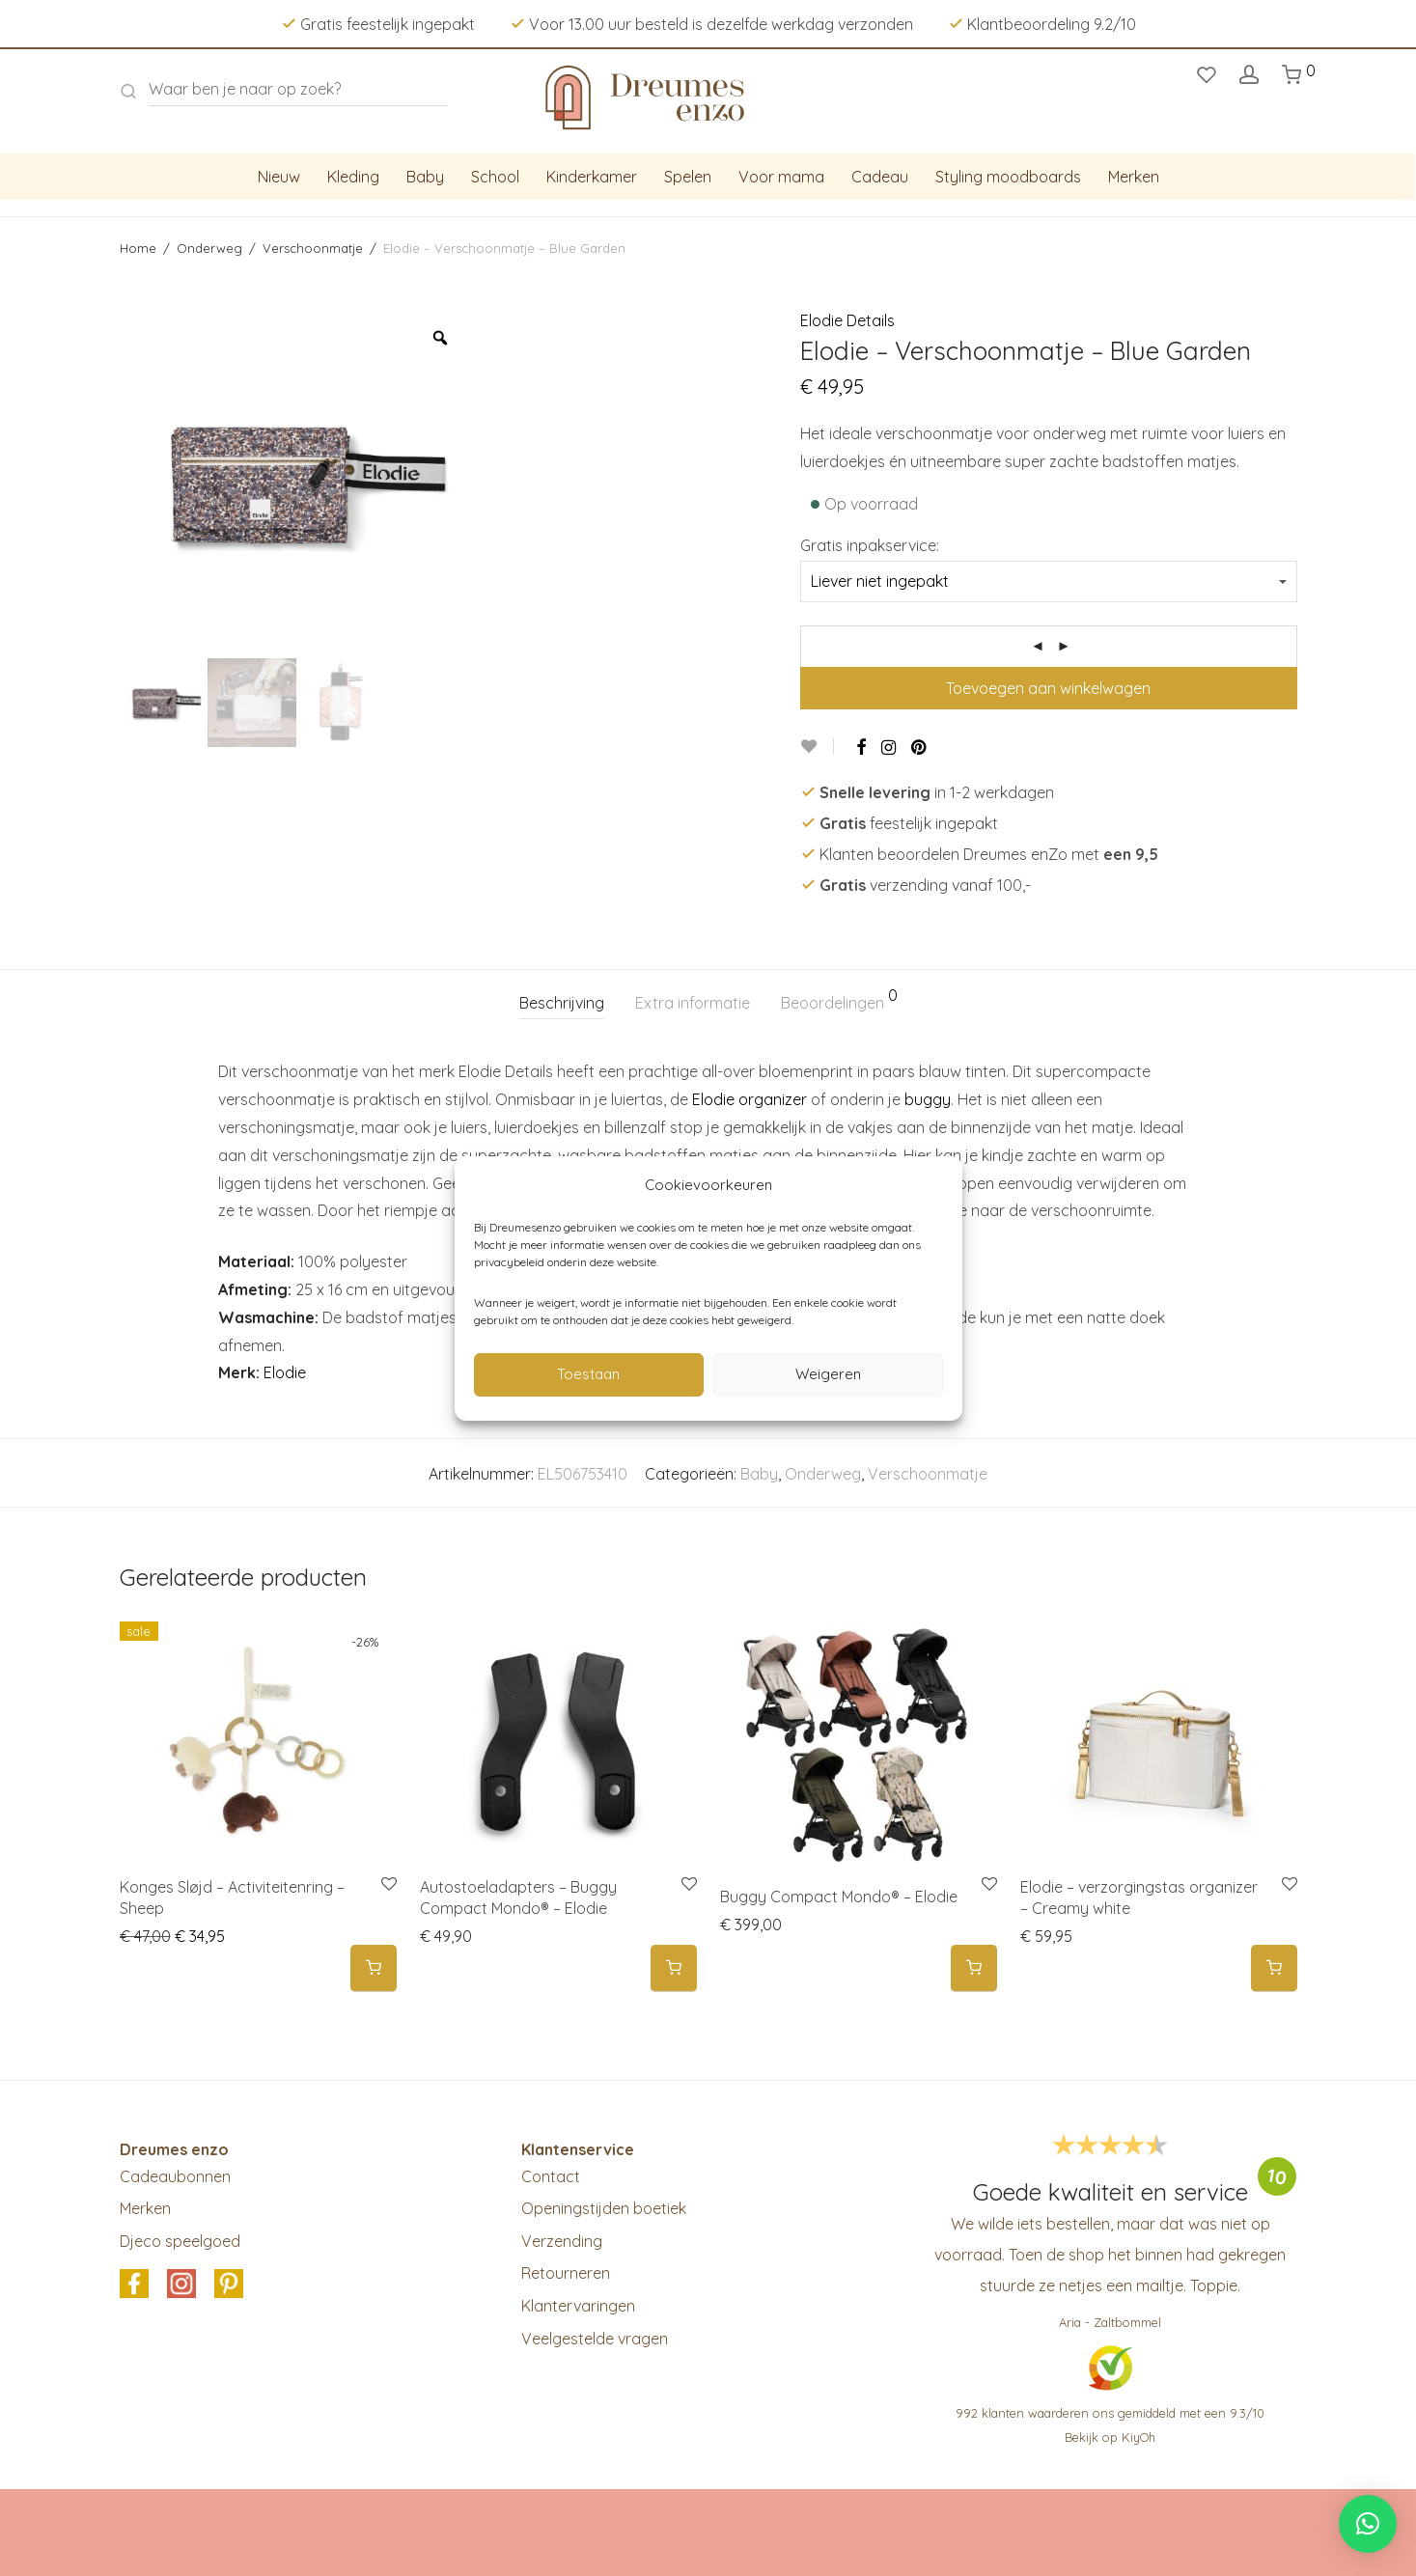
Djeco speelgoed (180, 2241)
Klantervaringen (578, 2305)
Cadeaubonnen (175, 2176)
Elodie (285, 1372)
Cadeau (879, 176)
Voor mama (781, 176)
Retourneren (565, 2273)
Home (138, 248)
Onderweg (209, 248)
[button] (373, 1968)
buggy (927, 1099)
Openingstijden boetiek (603, 2208)
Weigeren (828, 1374)
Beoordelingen (839, 999)
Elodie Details (847, 320)
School (495, 176)
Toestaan (588, 1374)
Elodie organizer (749, 1099)
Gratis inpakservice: (869, 545)
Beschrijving (561, 1002)
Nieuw (279, 176)
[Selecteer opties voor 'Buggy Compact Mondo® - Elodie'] (974, 1968)
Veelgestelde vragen (594, 2338)
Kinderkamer (591, 176)
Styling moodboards (1008, 176)
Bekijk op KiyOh (1110, 2437)
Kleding (353, 176)
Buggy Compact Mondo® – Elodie (839, 1896)
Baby (425, 176)
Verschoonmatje (313, 248)
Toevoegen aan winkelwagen (1048, 688)
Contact (550, 2176)
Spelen (687, 176)
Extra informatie (692, 1002)
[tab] (562, 1003)
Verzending (561, 2241)
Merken (1133, 176)
